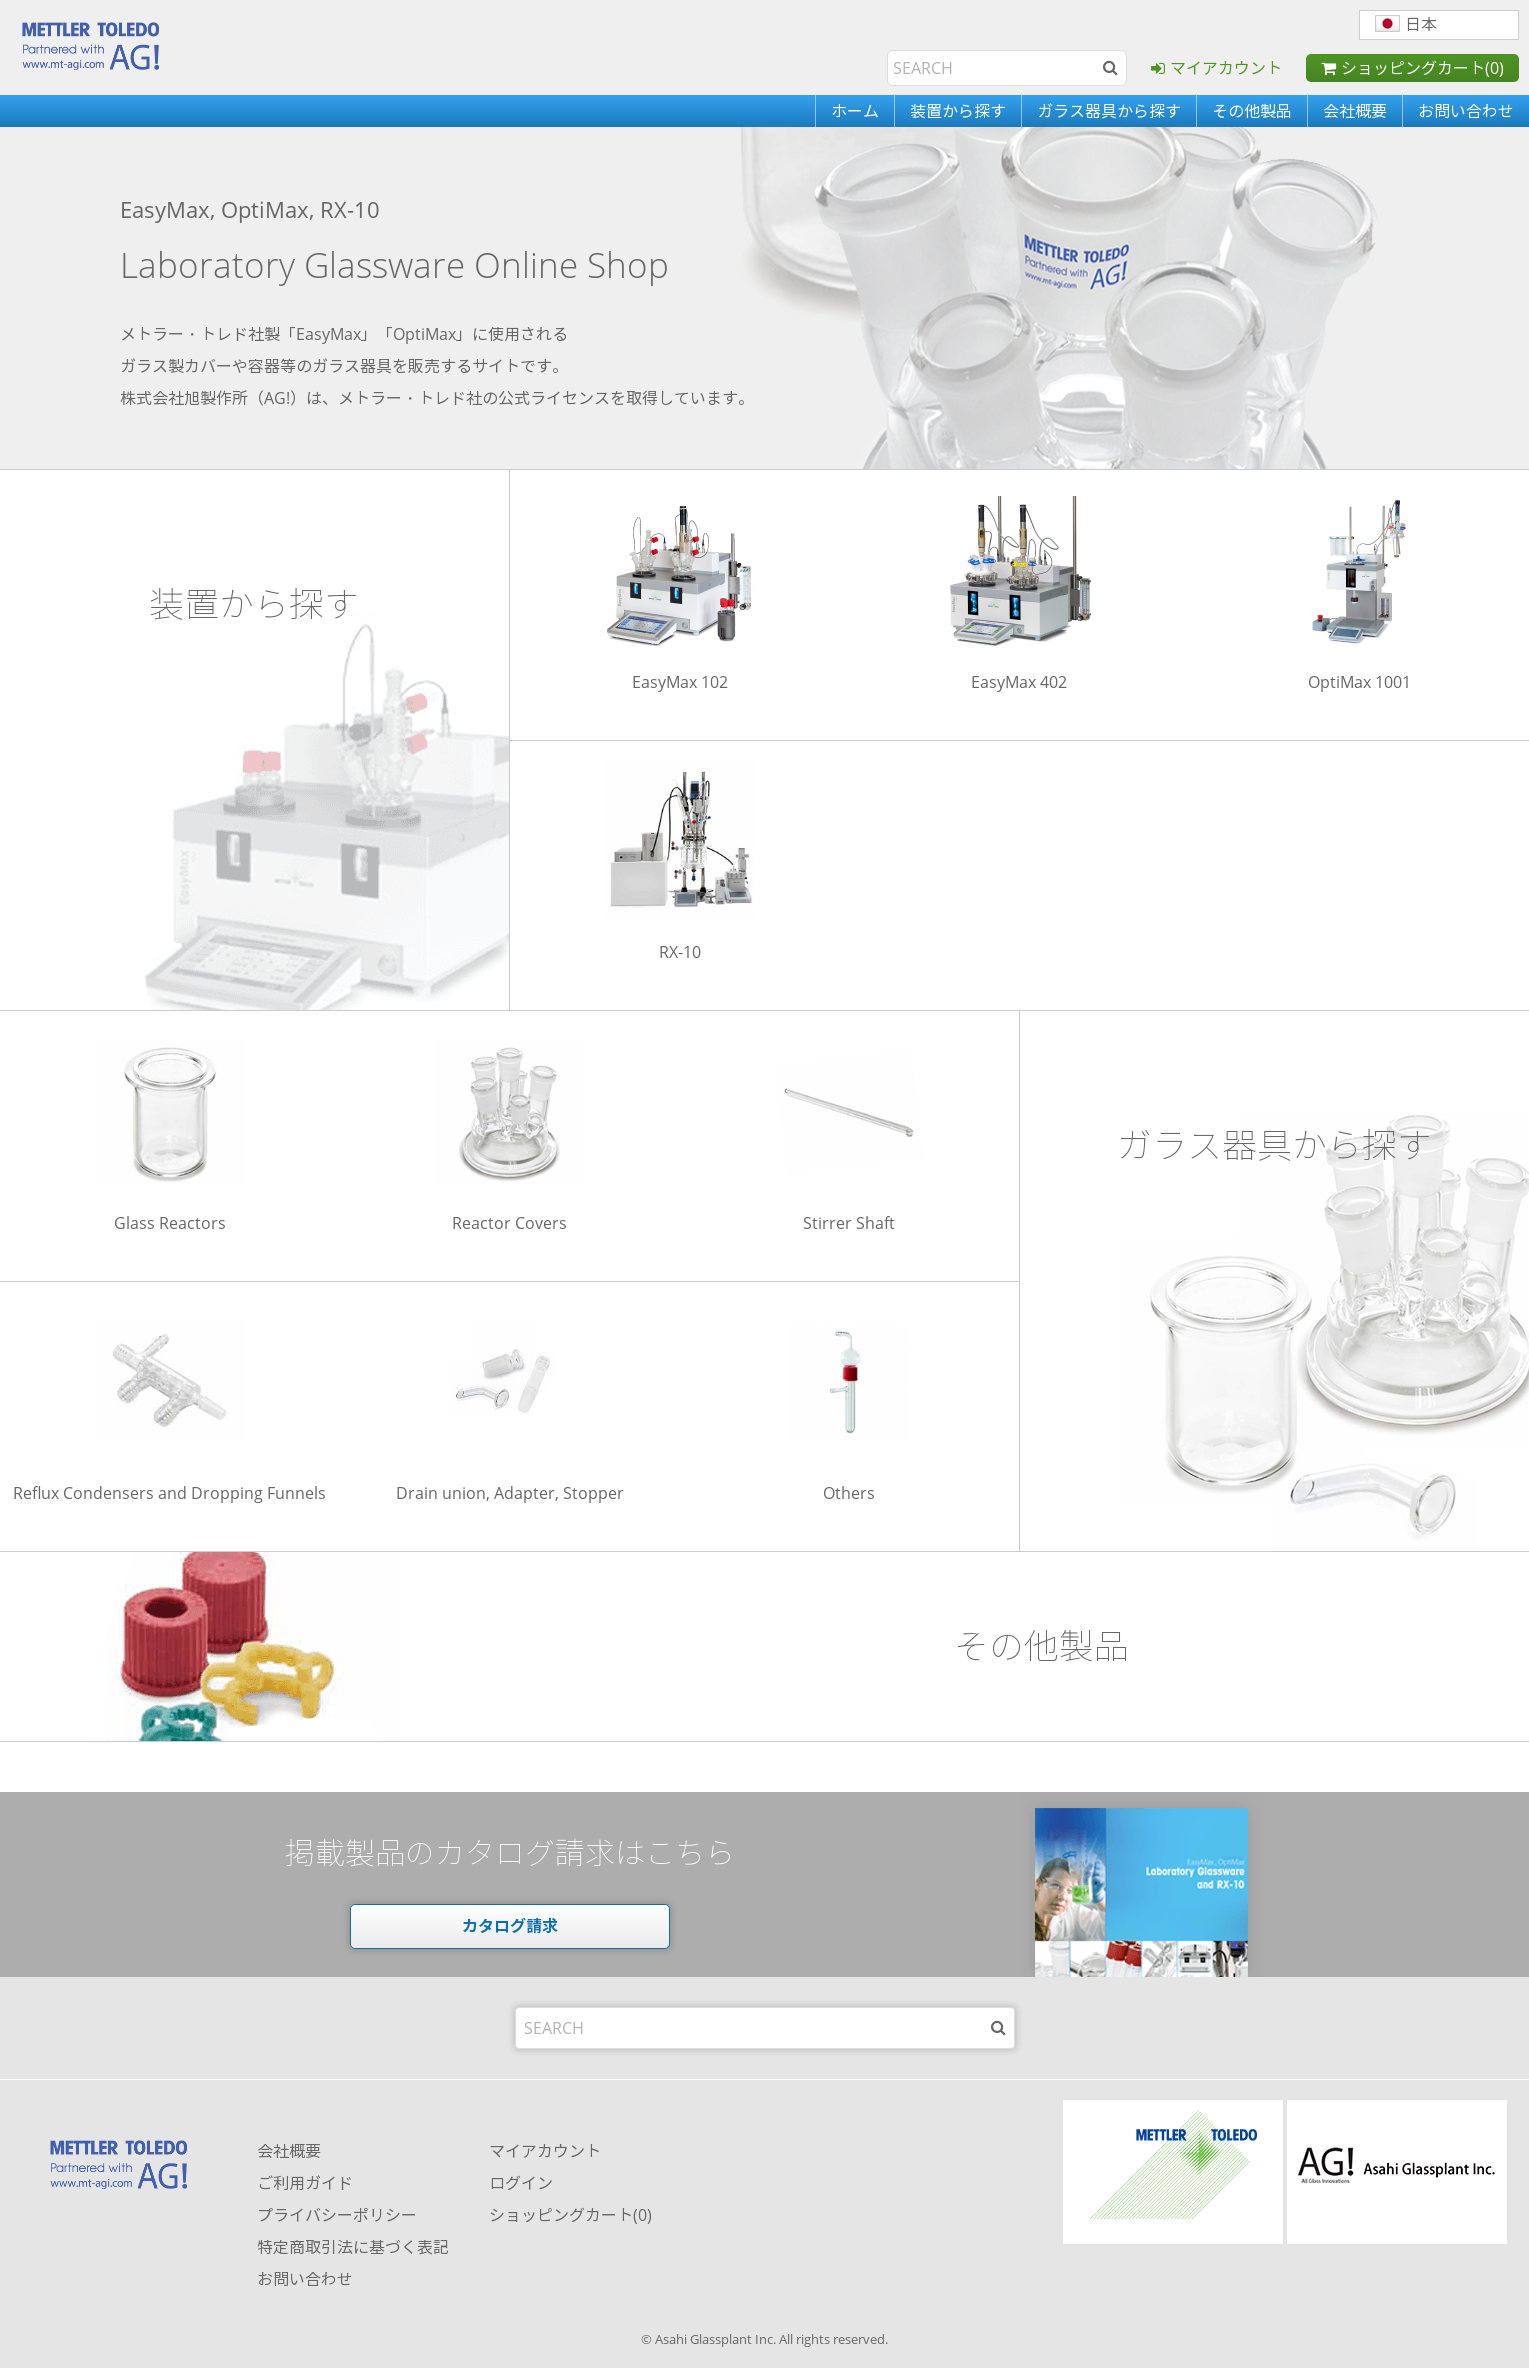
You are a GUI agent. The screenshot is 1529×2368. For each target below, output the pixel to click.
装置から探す (958, 111)
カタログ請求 (510, 1926)
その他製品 (1252, 111)
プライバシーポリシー (337, 2215)
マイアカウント (1226, 68)
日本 (1406, 24)
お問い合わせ (1466, 111)
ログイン (521, 2183)
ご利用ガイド (305, 2183)
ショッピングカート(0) (1422, 68)
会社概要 (1355, 111)
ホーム (855, 111)
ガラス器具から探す (1109, 111)
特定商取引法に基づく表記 (353, 2247)
